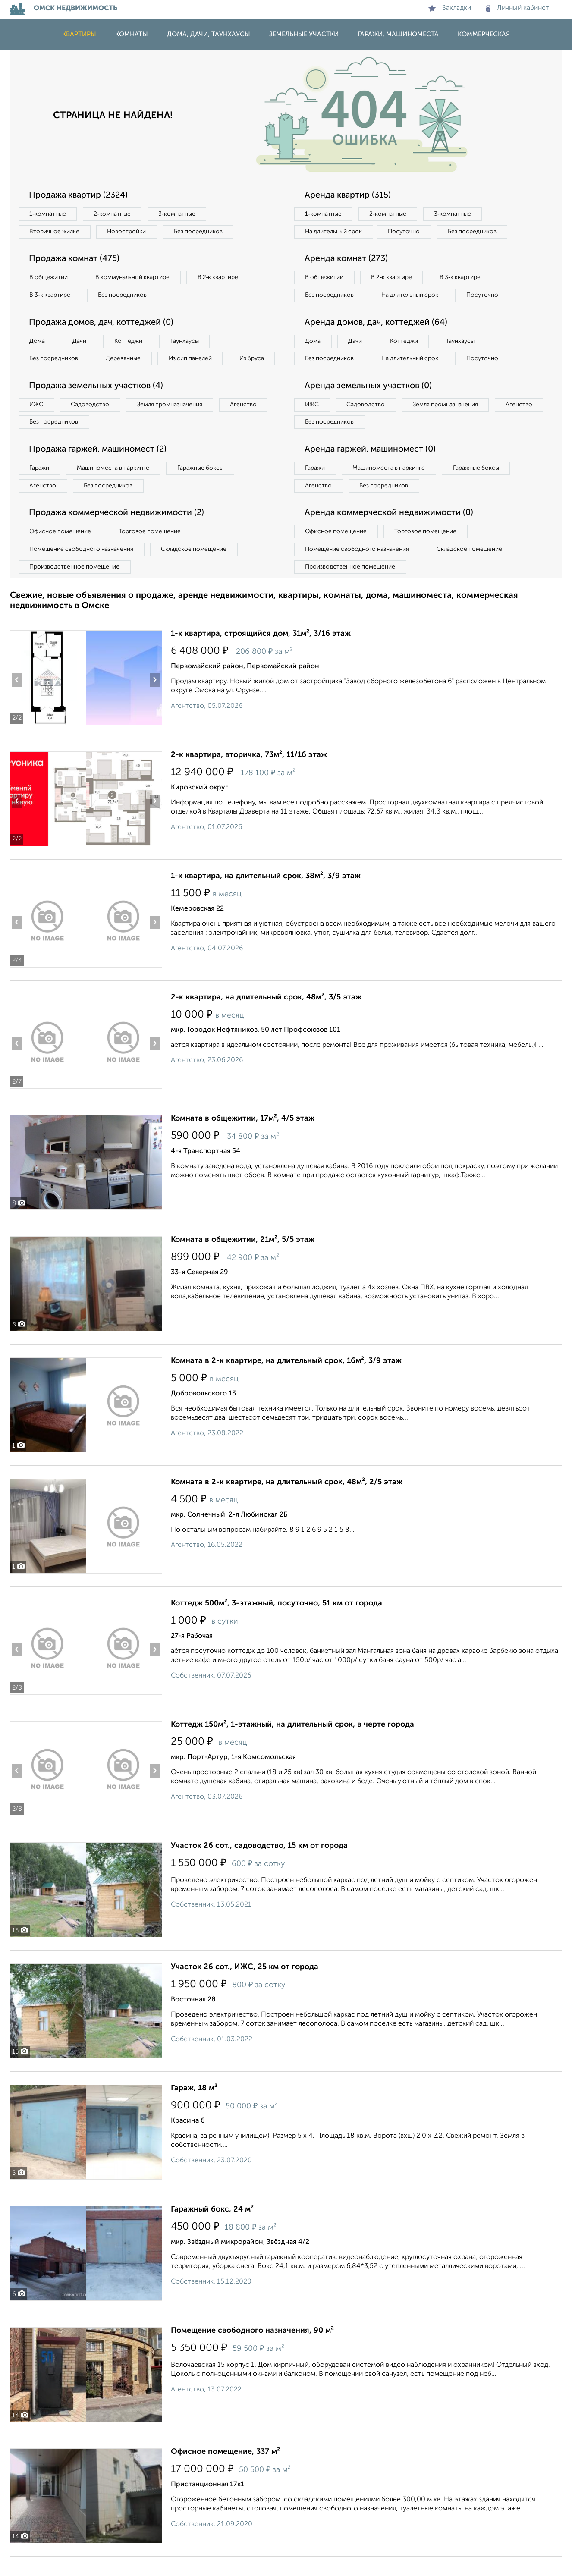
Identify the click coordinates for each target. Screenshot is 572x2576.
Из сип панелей (193, 359)
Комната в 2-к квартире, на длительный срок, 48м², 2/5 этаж (286, 1501)
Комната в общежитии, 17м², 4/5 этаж (242, 1138)
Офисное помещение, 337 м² (225, 2471)
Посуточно (406, 232)
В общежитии (49, 278)
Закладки (449, 8)
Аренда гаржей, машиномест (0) (372, 468)
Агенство (247, 423)
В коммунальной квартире (134, 278)
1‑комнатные (48, 214)
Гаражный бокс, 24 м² (212, 2229)
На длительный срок (334, 232)
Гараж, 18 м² (194, 2107)
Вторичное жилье (55, 232)
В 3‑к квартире (51, 295)
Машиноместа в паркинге (114, 487)
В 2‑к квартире (221, 278)
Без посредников (200, 232)
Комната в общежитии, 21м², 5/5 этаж (242, 1259)
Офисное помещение (61, 551)
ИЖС (37, 423)
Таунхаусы (187, 342)
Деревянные (124, 359)
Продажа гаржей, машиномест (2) (99, 468)
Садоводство (91, 423)
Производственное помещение (75, 586)
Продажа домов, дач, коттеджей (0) (103, 323)
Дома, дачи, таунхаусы (208, 34)
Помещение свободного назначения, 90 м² (252, 2350)
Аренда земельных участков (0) (369, 404)
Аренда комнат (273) (347, 259)
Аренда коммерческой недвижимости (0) (391, 532)
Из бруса (42, 377)
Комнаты (131, 34)
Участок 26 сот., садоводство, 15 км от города (259, 1865)
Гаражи (40, 487)
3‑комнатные (178, 214)
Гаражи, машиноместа (398, 34)
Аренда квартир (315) (348, 195)
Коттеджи (130, 342)
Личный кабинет (517, 8)
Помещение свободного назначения (82, 568)
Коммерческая (484, 34)
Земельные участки (304, 34)
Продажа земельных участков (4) (97, 404)
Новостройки (128, 232)
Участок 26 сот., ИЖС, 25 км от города (244, 1986)
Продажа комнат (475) (76, 259)
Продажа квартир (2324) (79, 195)
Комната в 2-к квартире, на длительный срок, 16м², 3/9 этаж (286, 1380)
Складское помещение (196, 568)
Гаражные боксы (203, 487)
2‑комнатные (113, 214)
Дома (37, 342)
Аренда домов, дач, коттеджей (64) (377, 340)
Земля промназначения (172, 423)
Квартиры (79, 34)
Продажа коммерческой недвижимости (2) (118, 532)
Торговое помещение (152, 551)
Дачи (81, 342)
